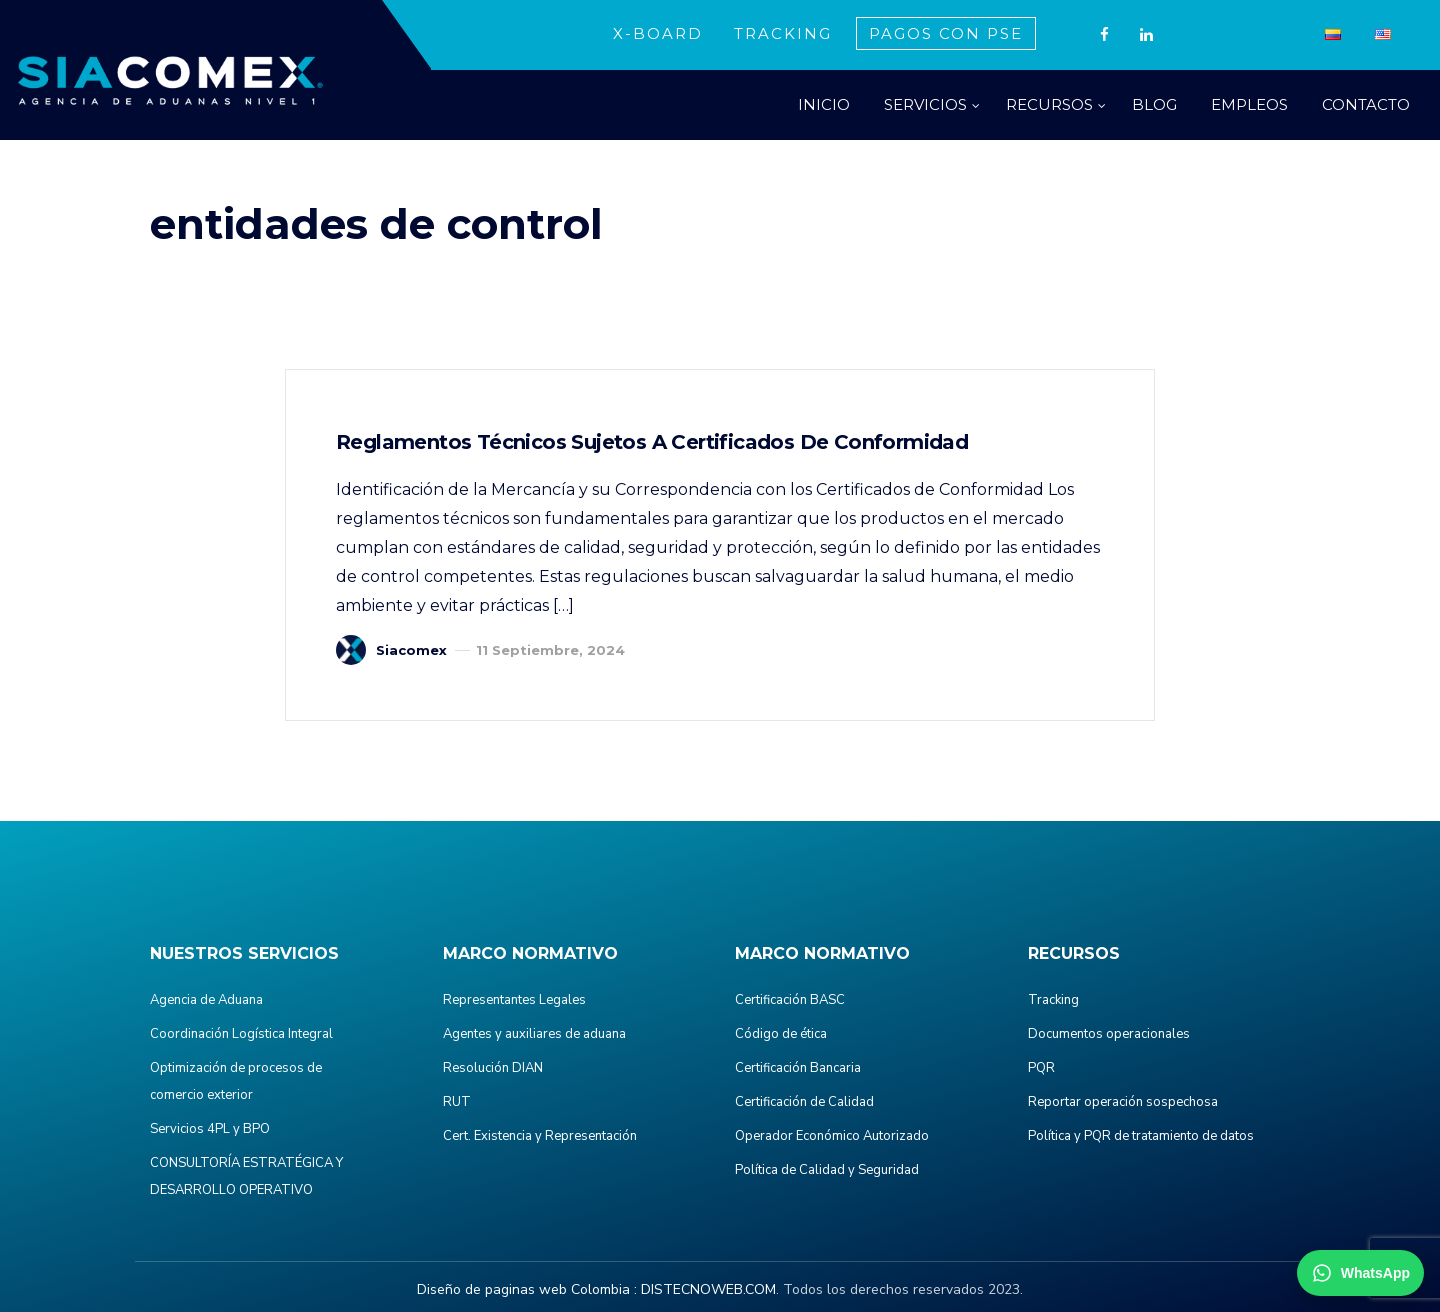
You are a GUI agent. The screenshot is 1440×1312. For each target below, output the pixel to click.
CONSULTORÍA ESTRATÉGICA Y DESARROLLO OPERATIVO (246, 1176)
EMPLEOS (1249, 104)
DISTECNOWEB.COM (708, 1289)
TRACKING (783, 33)
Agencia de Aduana (206, 1000)
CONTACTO (1366, 104)
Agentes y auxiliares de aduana (534, 1034)
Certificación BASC (790, 1000)
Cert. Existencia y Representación (540, 1136)
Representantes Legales (514, 1000)
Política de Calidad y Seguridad (827, 1170)
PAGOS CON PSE (946, 33)
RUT (457, 1102)
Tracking (1053, 1000)
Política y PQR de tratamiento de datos (1141, 1136)
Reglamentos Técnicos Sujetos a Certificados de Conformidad (652, 442)
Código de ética (781, 1034)
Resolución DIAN (493, 1068)
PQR (1041, 1068)
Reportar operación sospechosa (1123, 1102)
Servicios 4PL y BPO (210, 1129)
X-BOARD (658, 33)
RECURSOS (1049, 104)
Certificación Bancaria (798, 1068)
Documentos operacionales (1109, 1034)
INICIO (824, 104)
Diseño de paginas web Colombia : (527, 1289)
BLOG (1154, 104)
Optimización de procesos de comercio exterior (236, 1081)
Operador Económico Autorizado (832, 1136)
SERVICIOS (925, 104)
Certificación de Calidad (804, 1102)
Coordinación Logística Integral (241, 1034)
